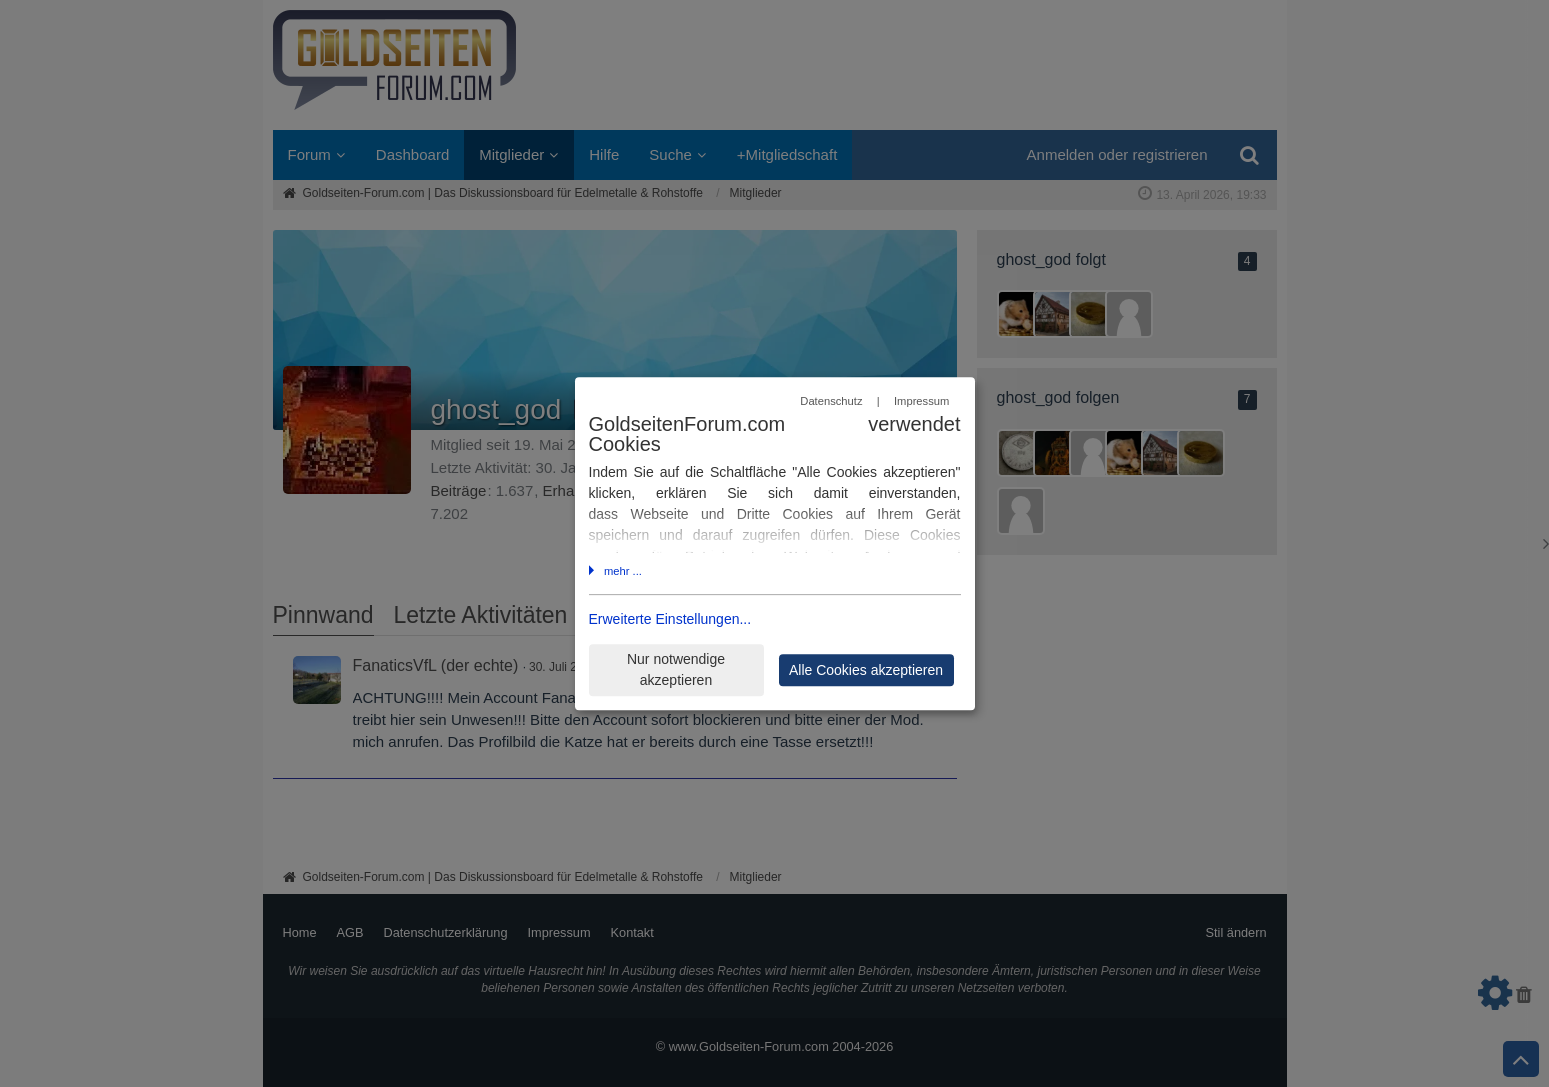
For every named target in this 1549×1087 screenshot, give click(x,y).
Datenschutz (831, 402)
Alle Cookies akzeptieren (866, 670)
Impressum (921, 402)
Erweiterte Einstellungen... (670, 619)
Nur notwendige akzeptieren (676, 669)
